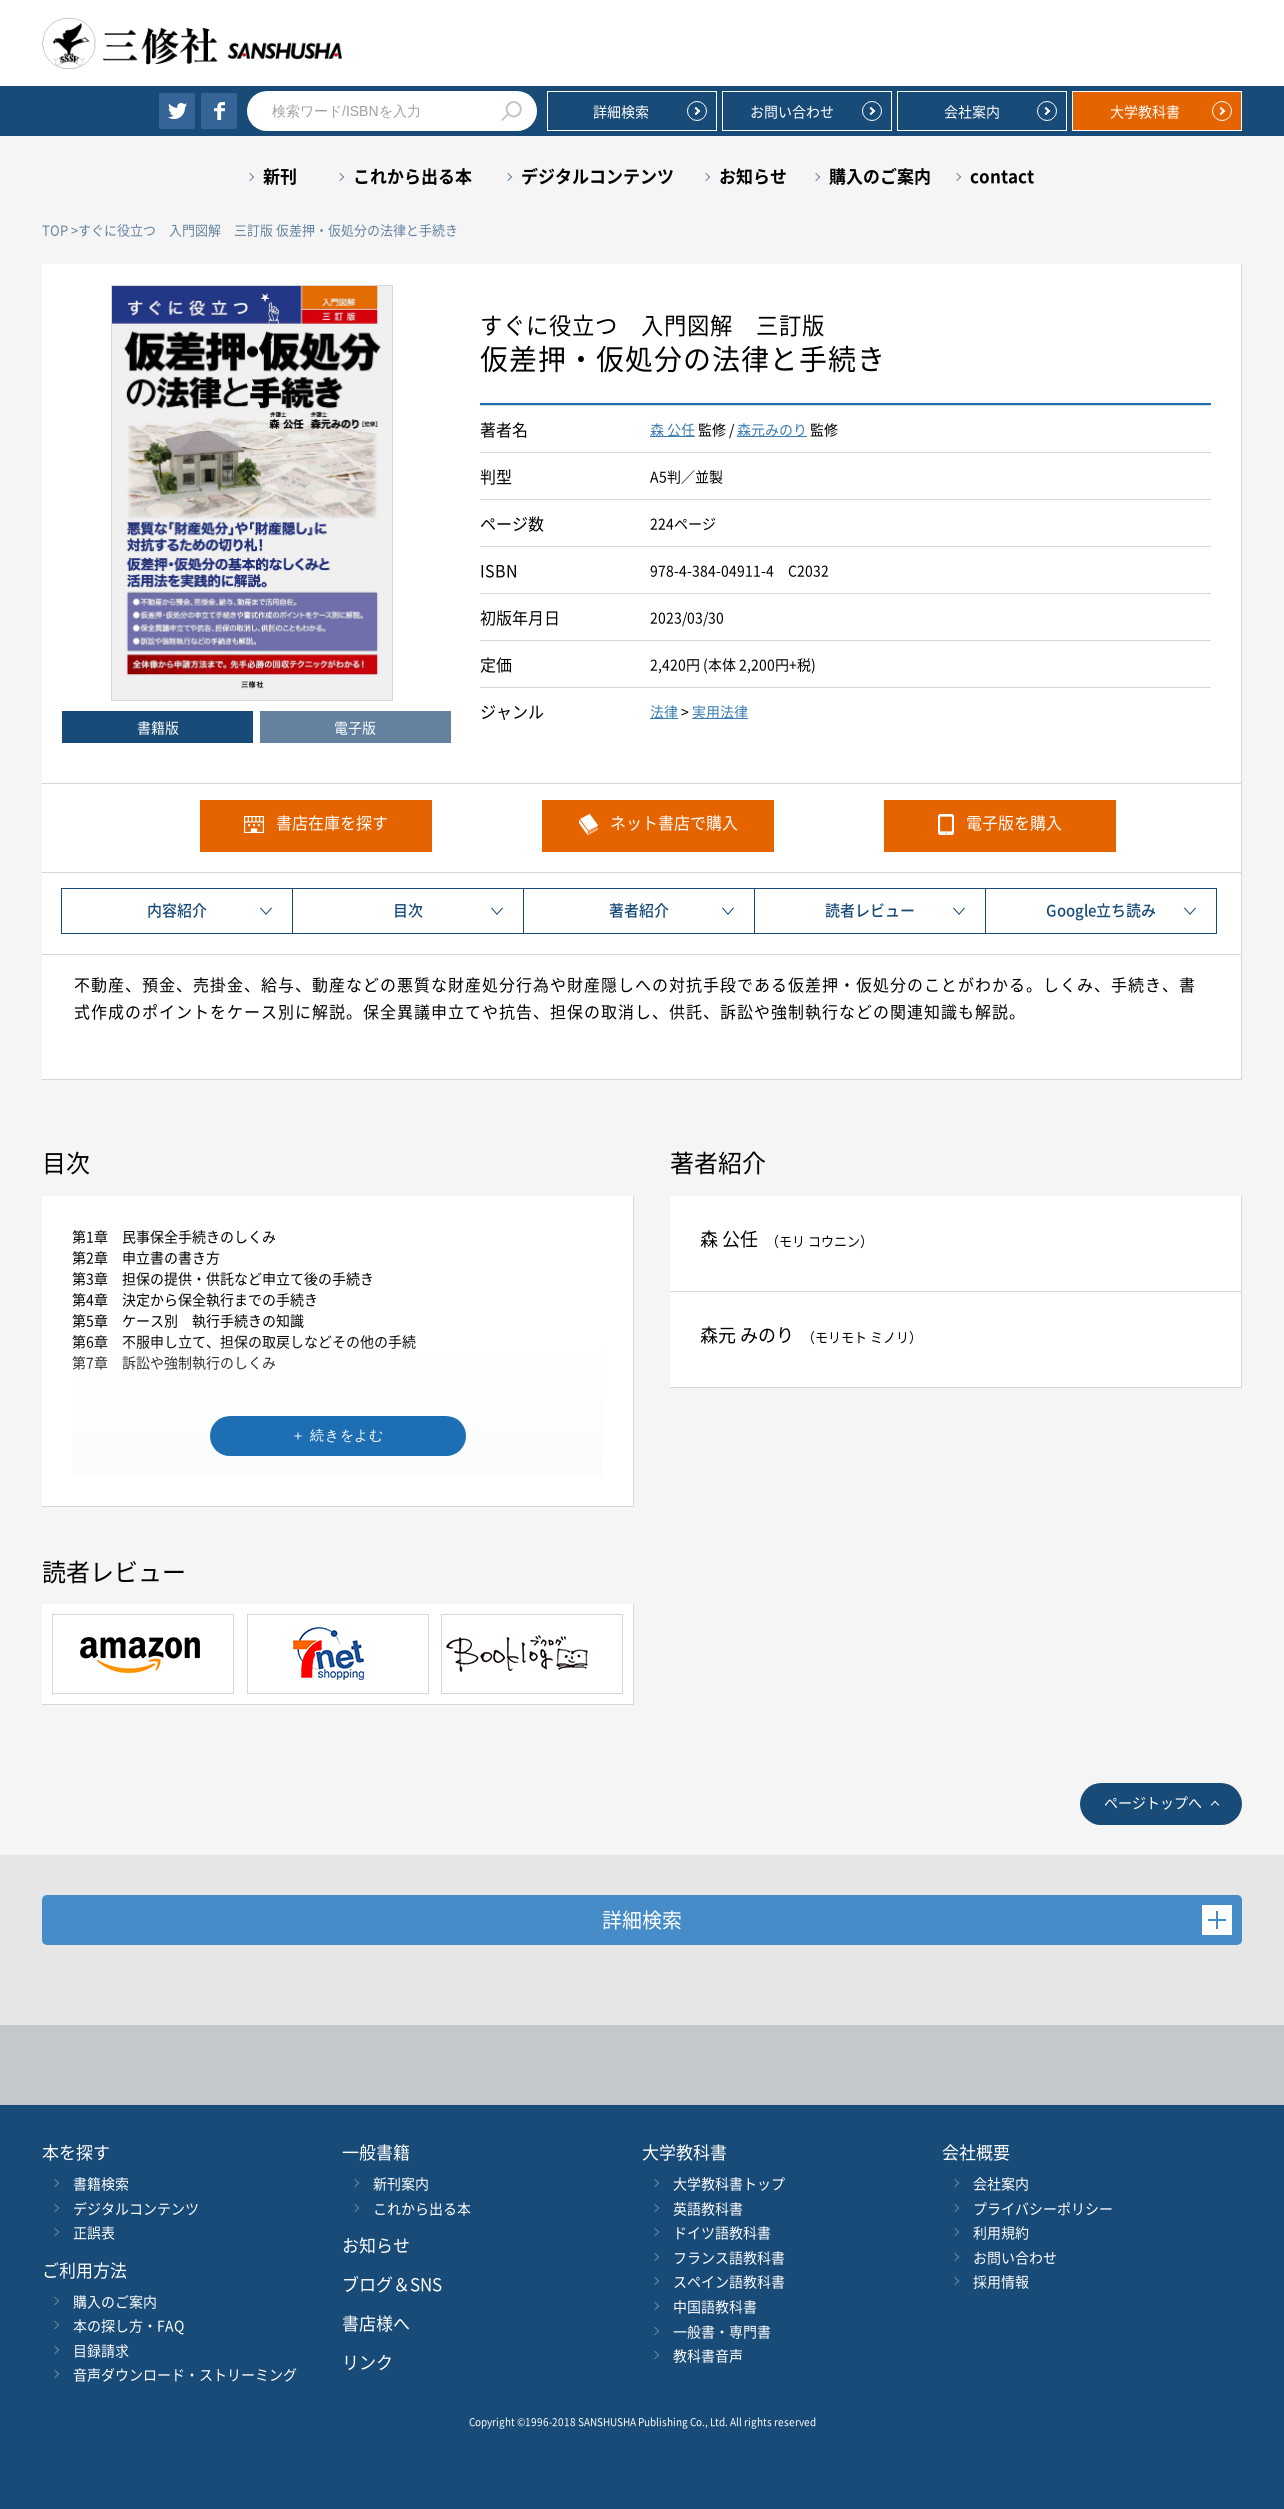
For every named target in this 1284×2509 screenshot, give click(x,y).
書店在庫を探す (332, 822)
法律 (664, 711)
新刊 (280, 175)
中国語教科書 (715, 2306)
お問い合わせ (792, 111)
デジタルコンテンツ (597, 175)
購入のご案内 (880, 175)
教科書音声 (708, 2355)
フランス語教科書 (729, 2257)
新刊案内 (401, 2183)
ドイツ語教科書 (722, 2232)
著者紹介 (639, 910)
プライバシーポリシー (1043, 2208)
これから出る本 (412, 175)
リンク (367, 2361)
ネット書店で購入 (674, 822)
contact (1002, 175)
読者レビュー (870, 910)
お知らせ (753, 175)
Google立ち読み (1101, 910)
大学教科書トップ (729, 2183)
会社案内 (972, 111)
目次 (408, 910)
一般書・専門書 (722, 2331)
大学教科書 (1145, 111)
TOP (55, 229)
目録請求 (101, 2350)
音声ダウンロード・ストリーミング (185, 2374)
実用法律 (720, 711)
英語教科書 (708, 2208)
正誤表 (94, 2232)
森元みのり (772, 429)
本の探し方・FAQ (128, 2325)
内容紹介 (177, 910)
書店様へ (376, 2322)
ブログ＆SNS (392, 2283)
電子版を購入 (1014, 822)
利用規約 (1001, 2232)
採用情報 (1001, 2281)
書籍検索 (101, 2183)
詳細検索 (621, 111)
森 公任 (672, 429)
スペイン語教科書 (729, 2281)
